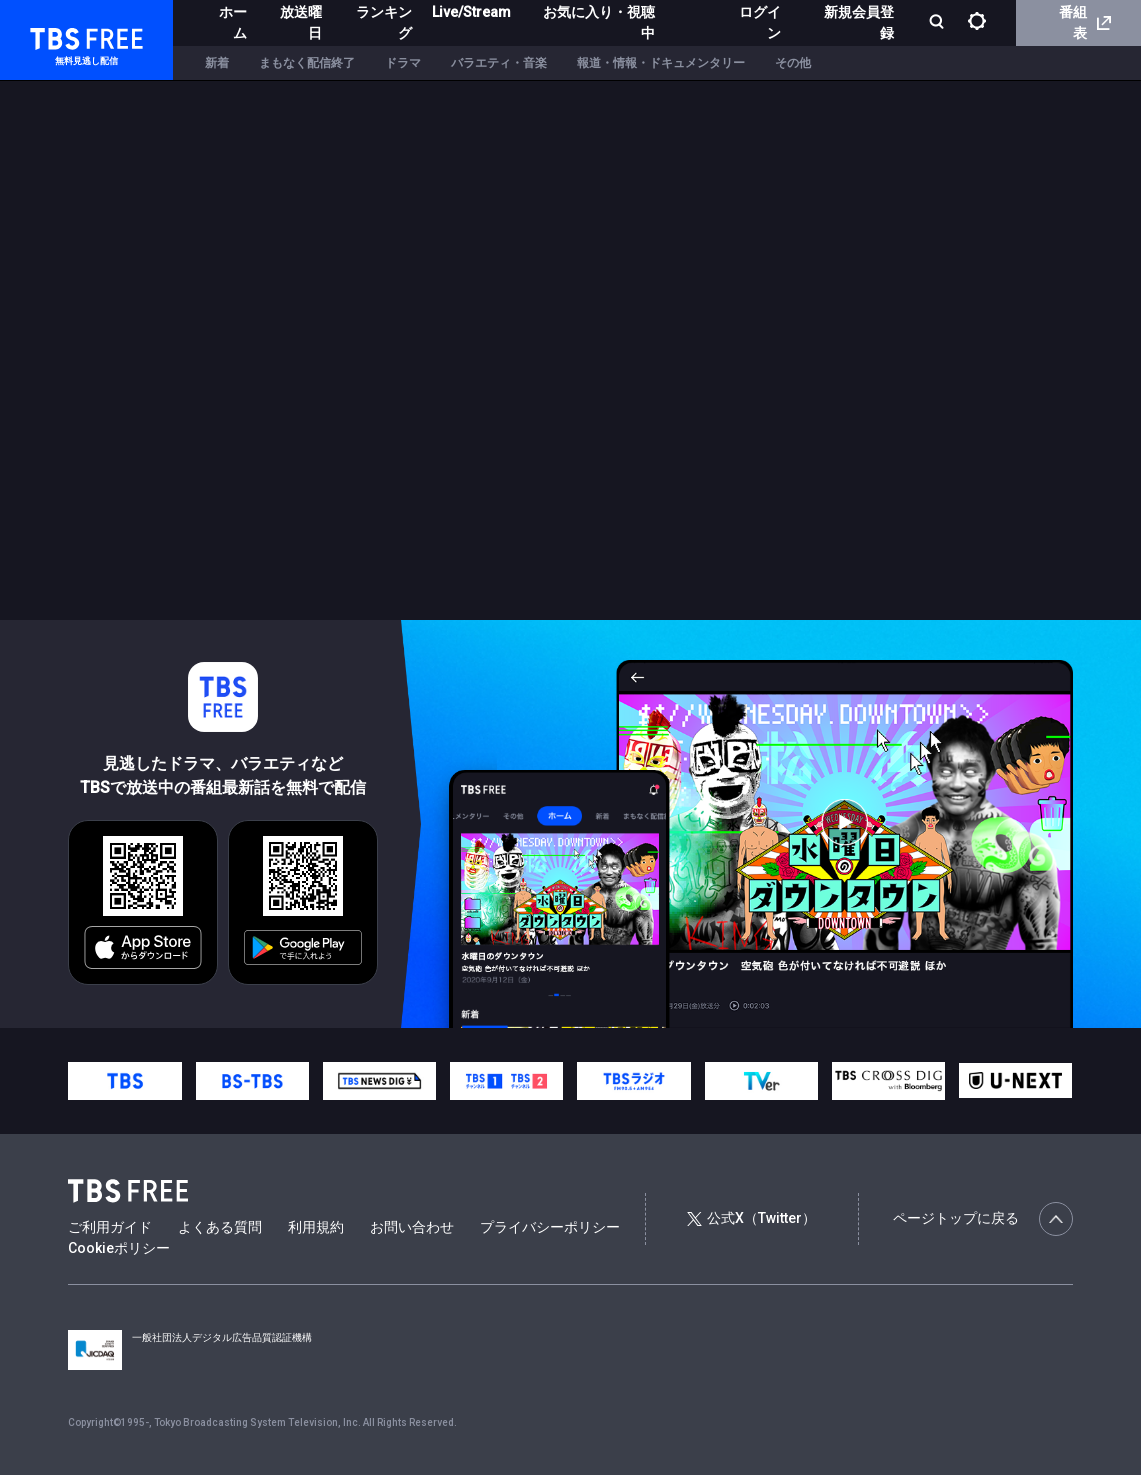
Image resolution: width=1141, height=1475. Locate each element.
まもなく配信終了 (307, 63)
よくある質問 (220, 1227)
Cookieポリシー (119, 1248)
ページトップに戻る (983, 1219)
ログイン (760, 22)
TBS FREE (53, 35)
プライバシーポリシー (550, 1227)
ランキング (384, 22)
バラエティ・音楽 (499, 63)
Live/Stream (471, 12)
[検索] (938, 23)
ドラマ (403, 63)
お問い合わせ (412, 1227)
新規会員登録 (859, 22)
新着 (217, 63)
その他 (793, 63)
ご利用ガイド (110, 1227)
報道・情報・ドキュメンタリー (661, 63)
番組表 (1085, 22)
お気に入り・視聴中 (599, 22)
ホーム (233, 22)
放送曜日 (301, 22)
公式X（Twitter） (751, 1218)
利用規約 (316, 1227)
